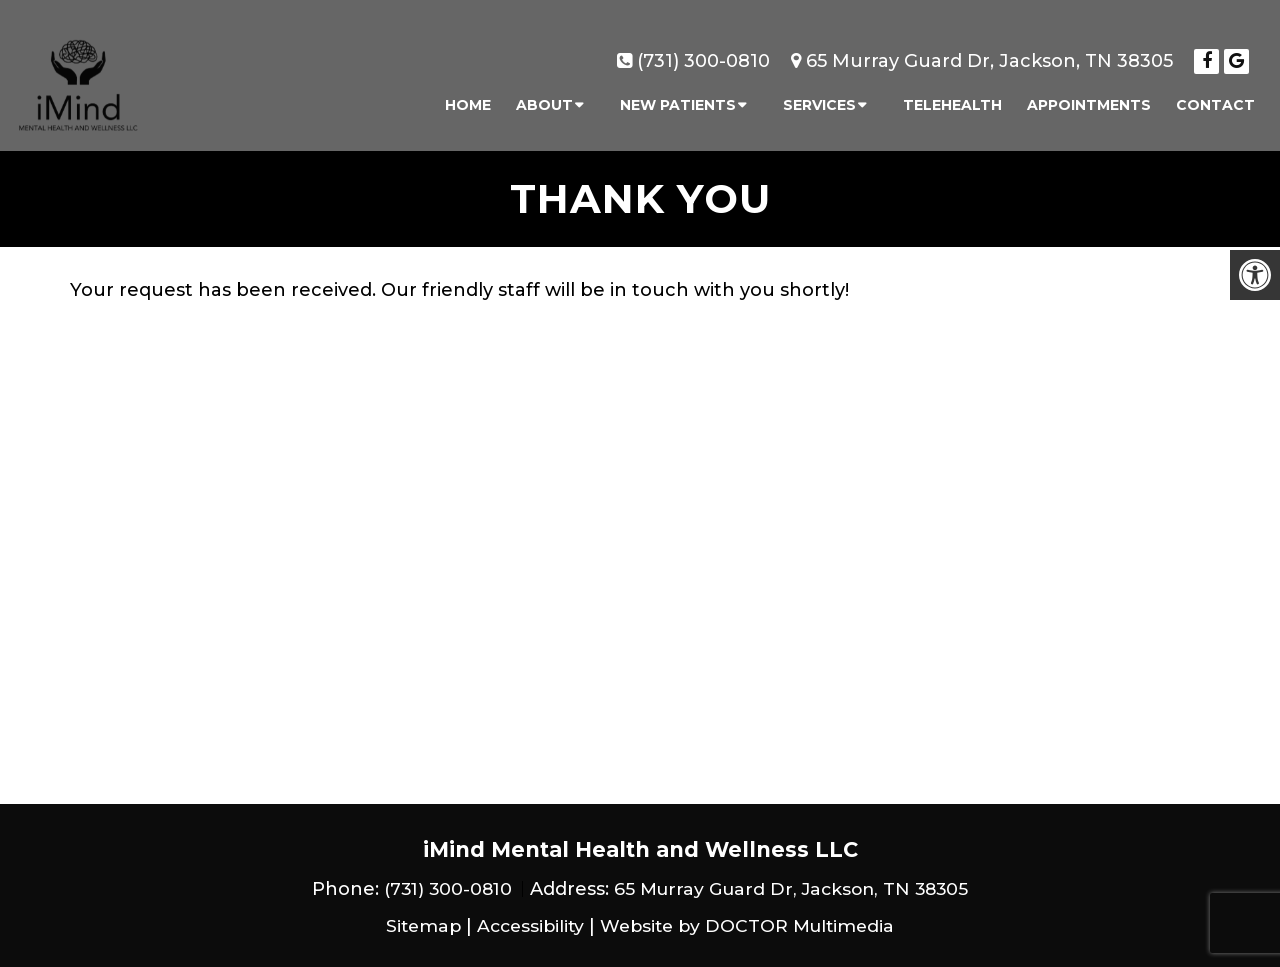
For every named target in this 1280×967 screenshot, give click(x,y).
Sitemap (416, 926)
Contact (1215, 96)
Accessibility (527, 926)
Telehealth (952, 96)
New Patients (678, 96)
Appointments (1089, 96)
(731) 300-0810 (703, 52)
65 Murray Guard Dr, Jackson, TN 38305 (989, 52)
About (544, 96)
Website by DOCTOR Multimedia (751, 926)
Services (819, 96)
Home (468, 96)
